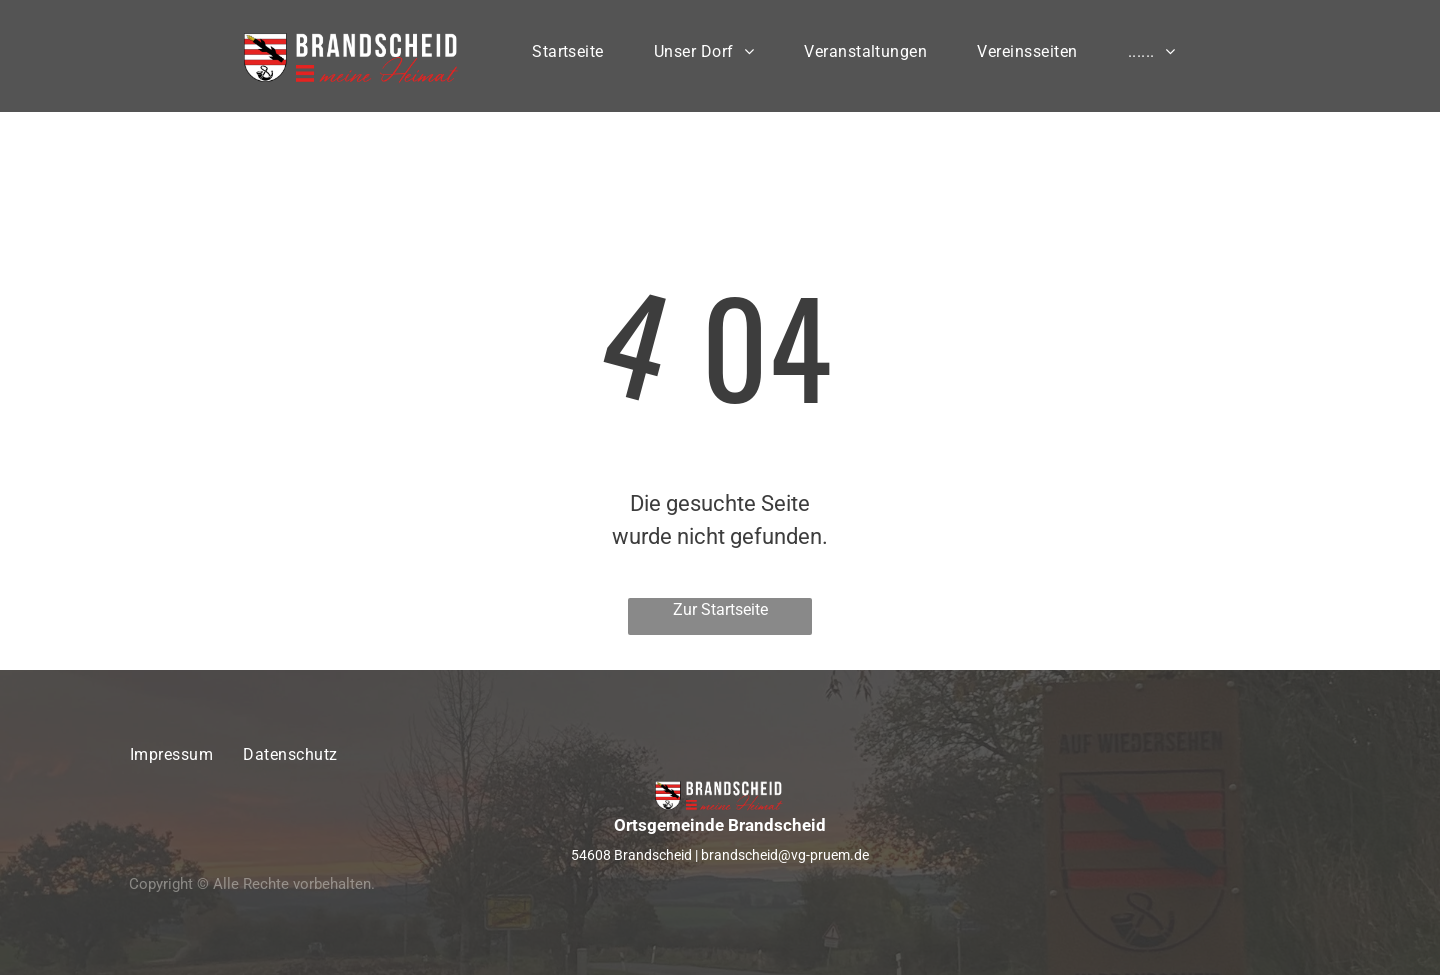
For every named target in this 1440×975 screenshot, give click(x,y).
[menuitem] (568, 56)
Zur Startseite (720, 609)
